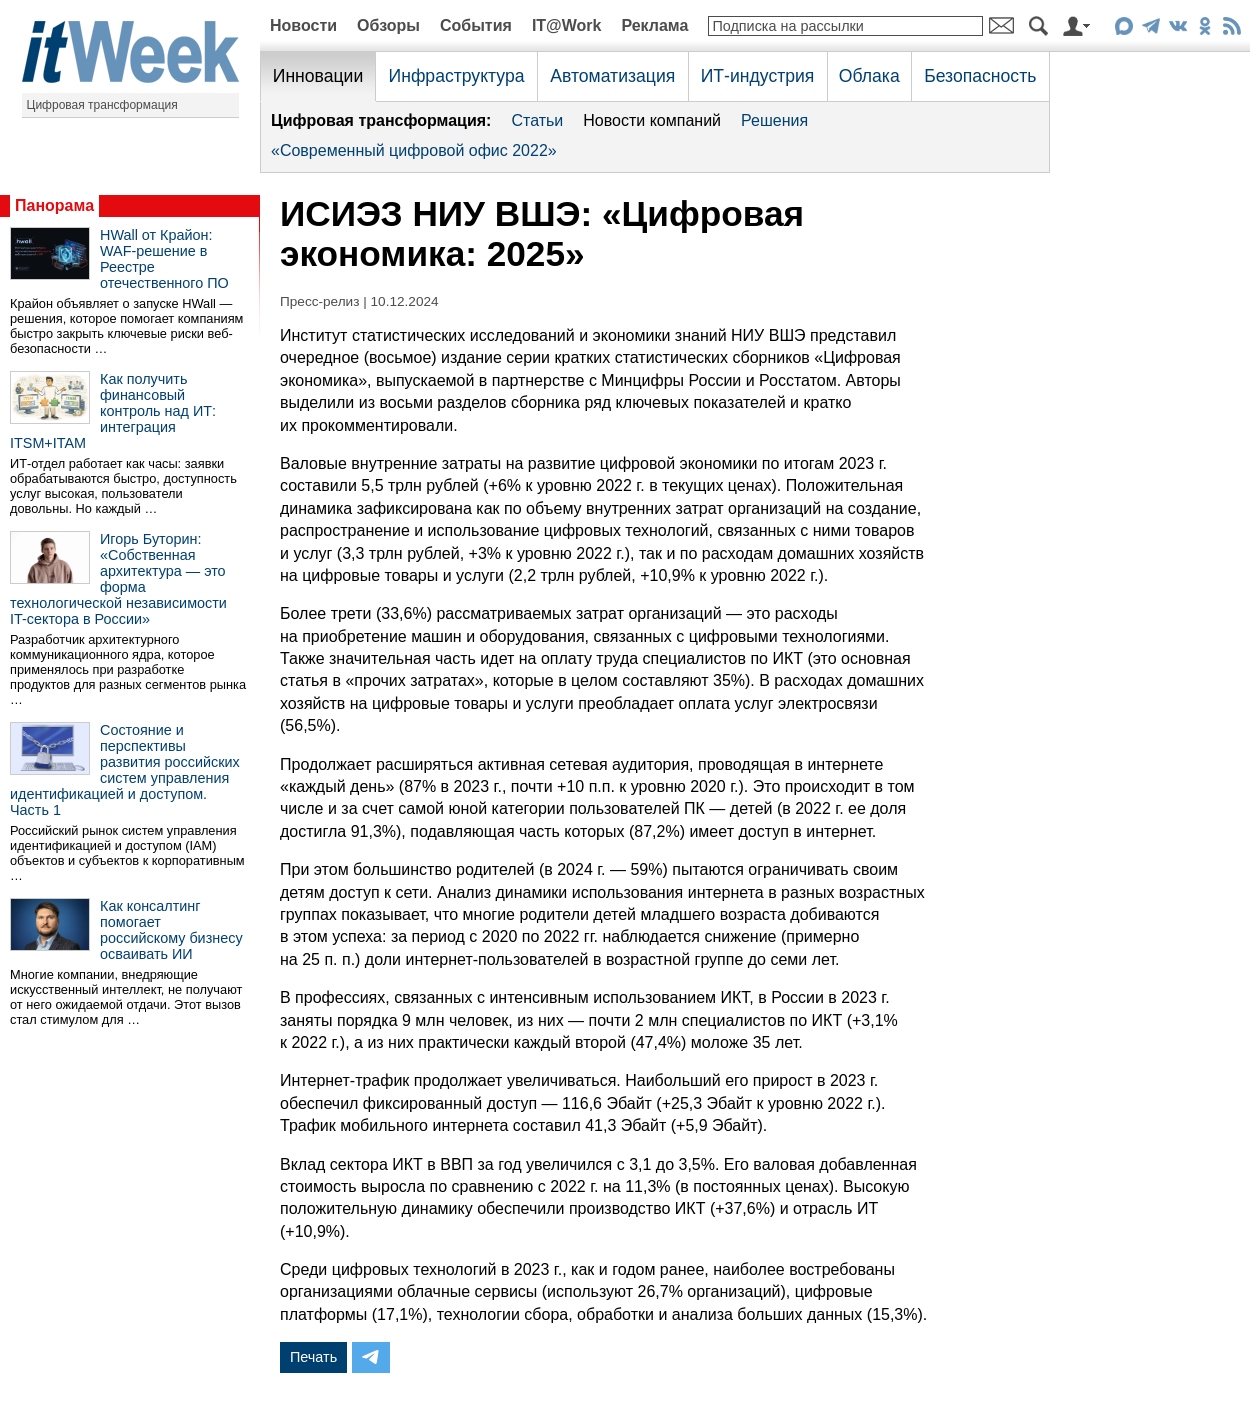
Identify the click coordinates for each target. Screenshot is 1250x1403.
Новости (303, 25)
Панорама (54, 205)
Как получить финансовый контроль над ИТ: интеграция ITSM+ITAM (113, 411)
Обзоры (388, 25)
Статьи (537, 120)
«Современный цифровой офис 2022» (414, 150)
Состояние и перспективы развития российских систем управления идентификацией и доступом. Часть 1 (125, 770)
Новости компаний (652, 120)
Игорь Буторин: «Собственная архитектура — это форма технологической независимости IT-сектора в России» (118, 579)
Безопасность (980, 76)
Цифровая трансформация (102, 105)
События (476, 25)
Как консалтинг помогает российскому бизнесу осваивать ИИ (171, 930)
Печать (313, 1357)
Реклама (654, 25)
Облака (869, 76)
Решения (774, 120)
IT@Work (567, 25)
